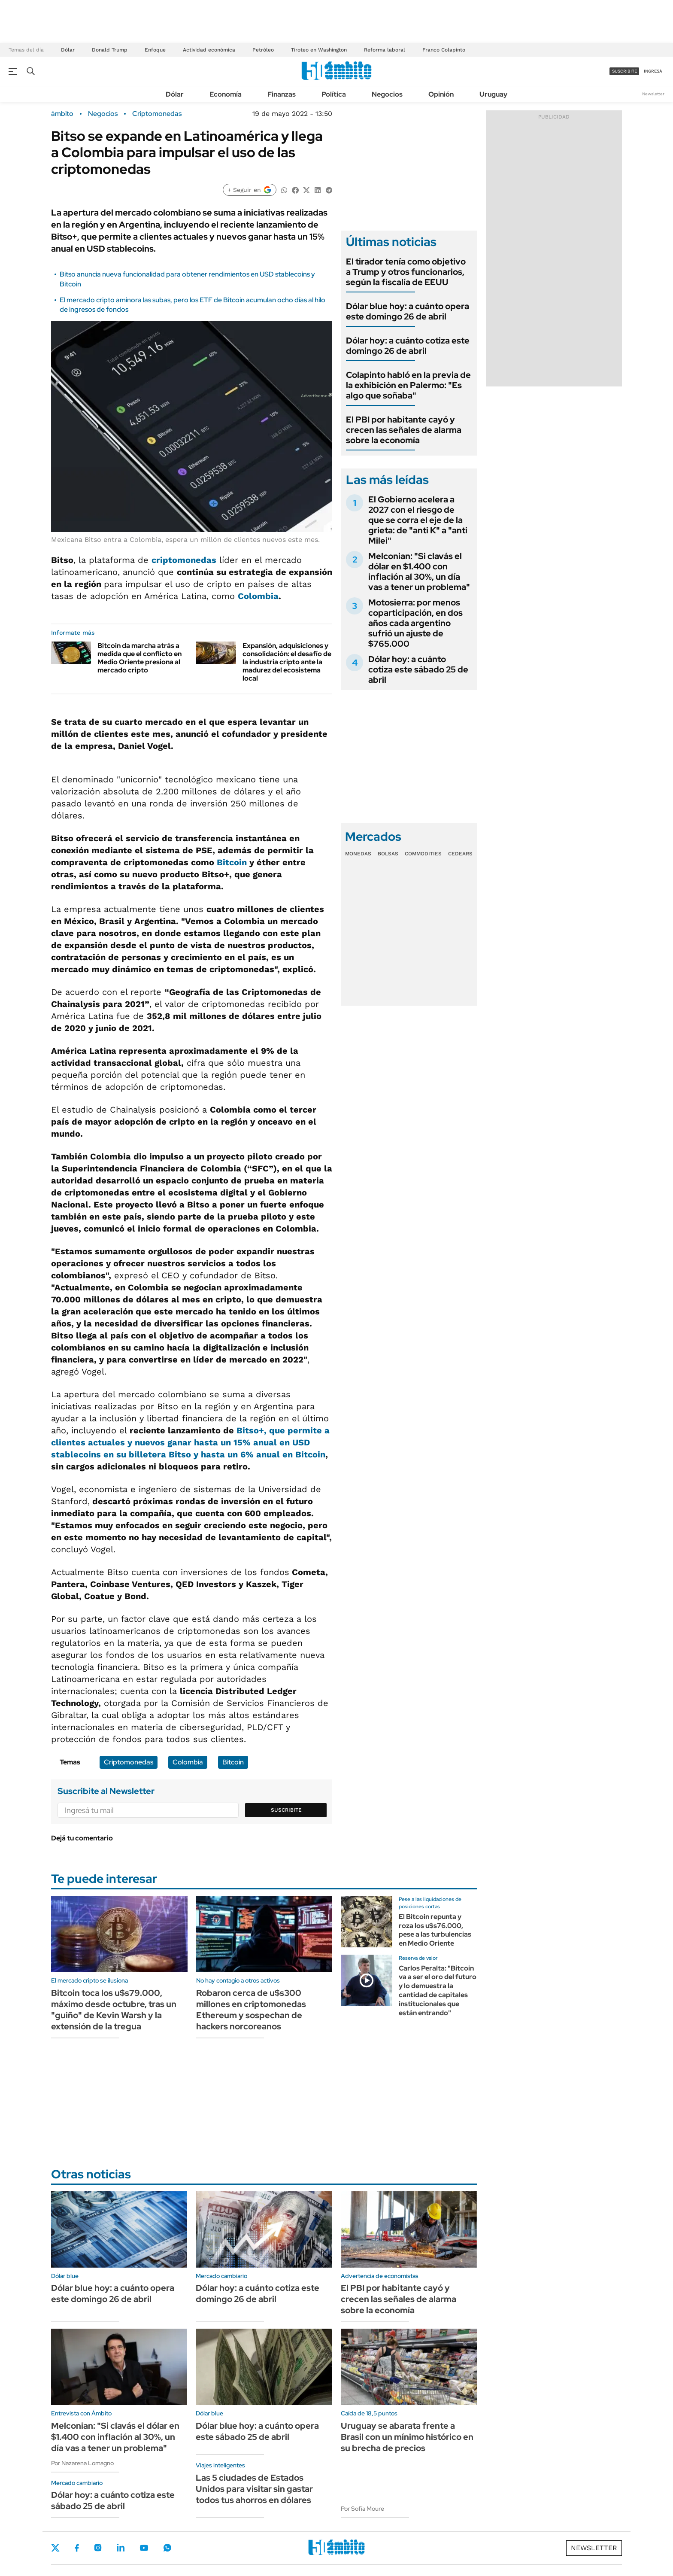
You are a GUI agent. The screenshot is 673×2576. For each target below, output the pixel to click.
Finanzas (281, 94)
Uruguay (493, 94)
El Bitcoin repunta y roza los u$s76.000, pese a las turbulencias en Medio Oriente (435, 1930)
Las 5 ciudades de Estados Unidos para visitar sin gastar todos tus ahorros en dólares (254, 2489)
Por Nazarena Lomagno (82, 2463)
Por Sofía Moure (362, 2508)
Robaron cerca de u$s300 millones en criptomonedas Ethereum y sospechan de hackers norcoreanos (251, 2009)
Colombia (258, 596)
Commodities (423, 854)
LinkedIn (120, 2548)
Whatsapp (167, 2548)
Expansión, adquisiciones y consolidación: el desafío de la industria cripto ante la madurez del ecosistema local (287, 662)
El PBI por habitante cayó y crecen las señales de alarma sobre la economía (403, 430)
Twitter (55, 2547)
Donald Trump (109, 50)
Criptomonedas (157, 113)
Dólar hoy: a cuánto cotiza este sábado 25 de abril (418, 669)
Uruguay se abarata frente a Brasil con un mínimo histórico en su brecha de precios (407, 2437)
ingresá (653, 71)
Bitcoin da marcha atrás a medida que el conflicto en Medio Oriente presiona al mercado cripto (139, 658)
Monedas (358, 854)
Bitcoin (232, 862)
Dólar (68, 50)
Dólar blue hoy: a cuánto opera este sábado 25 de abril (257, 2431)
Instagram (98, 2548)
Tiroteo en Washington (319, 50)
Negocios (387, 94)
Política (333, 94)
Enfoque (155, 50)
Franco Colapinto (443, 50)
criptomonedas (184, 560)
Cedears (460, 854)
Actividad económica (209, 50)
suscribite (624, 71)
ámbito (62, 113)
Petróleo (263, 50)
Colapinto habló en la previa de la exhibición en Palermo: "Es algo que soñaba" (408, 385)
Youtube (143, 2548)
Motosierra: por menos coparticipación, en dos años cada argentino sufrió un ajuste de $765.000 (415, 623)
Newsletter (653, 93)
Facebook (77, 2548)
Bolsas (388, 854)
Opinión (441, 94)
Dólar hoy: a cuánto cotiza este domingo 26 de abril (408, 345)
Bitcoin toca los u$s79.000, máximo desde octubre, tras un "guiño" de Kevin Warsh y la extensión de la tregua (113, 2009)
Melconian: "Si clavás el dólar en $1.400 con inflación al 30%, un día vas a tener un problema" (419, 571)
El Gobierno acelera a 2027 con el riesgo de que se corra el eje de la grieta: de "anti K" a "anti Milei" (417, 520)
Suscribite (286, 1810)
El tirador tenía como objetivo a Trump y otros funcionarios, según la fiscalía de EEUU (406, 272)
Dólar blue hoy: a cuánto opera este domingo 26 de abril (407, 311)
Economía (225, 94)
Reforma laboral (384, 50)
